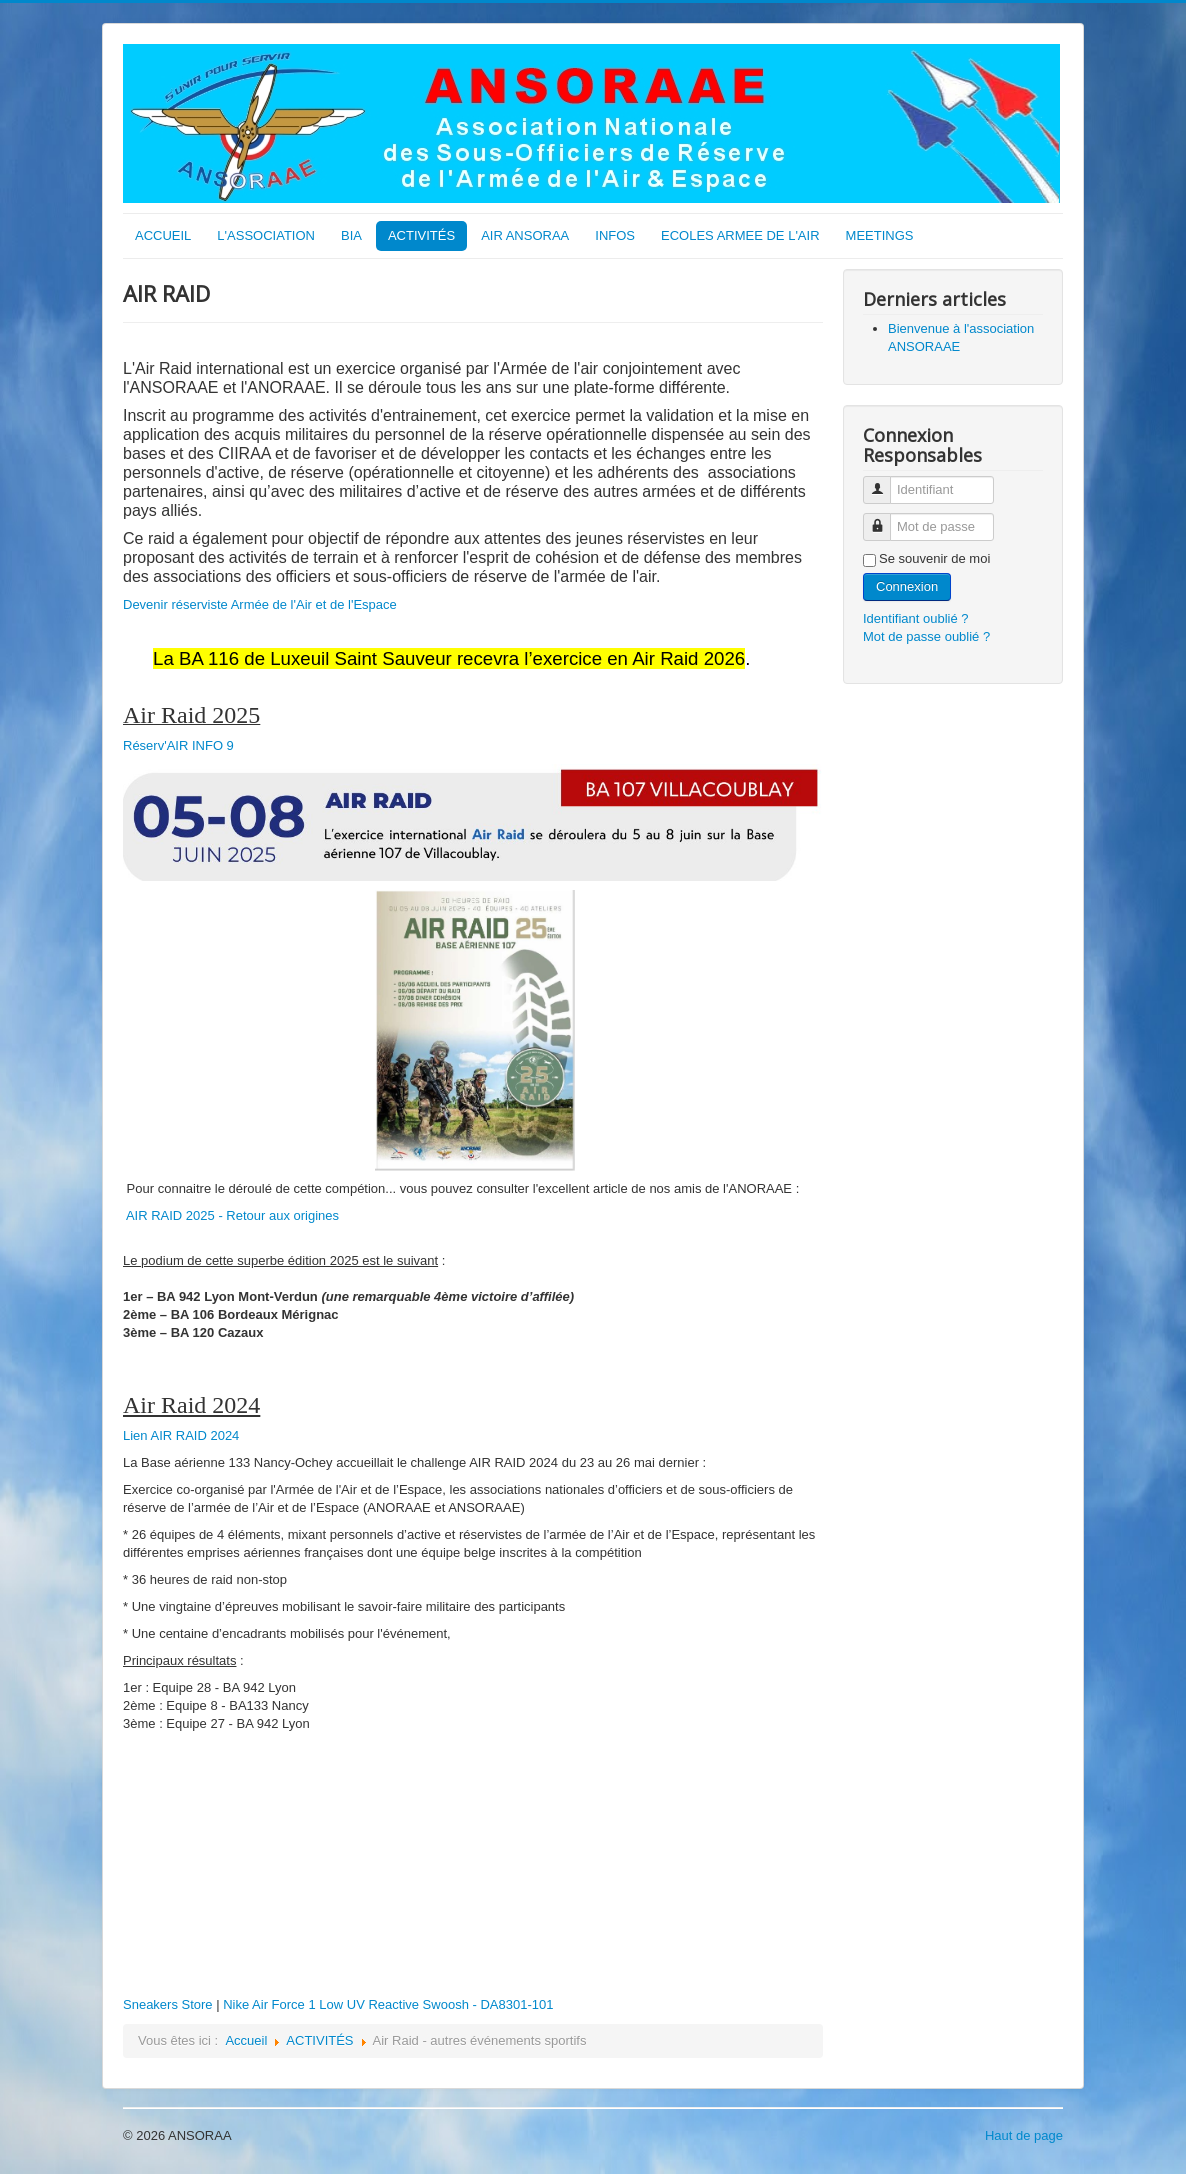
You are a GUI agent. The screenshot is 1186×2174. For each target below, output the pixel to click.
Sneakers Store (168, 2004)
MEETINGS (880, 235)
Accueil (246, 2040)
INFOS (615, 235)
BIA (351, 235)
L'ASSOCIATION (266, 235)
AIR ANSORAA (525, 235)
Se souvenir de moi (934, 558)
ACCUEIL (163, 235)
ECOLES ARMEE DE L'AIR (740, 235)
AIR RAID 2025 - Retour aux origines (232, 1215)
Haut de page (1024, 2135)
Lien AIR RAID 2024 (181, 1435)
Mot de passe (884, 518)
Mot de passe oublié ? (926, 636)
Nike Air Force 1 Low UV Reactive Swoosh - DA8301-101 (388, 2004)
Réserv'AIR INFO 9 (178, 745)
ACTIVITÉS (421, 235)
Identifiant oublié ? (916, 618)
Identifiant (884, 481)
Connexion (907, 586)
